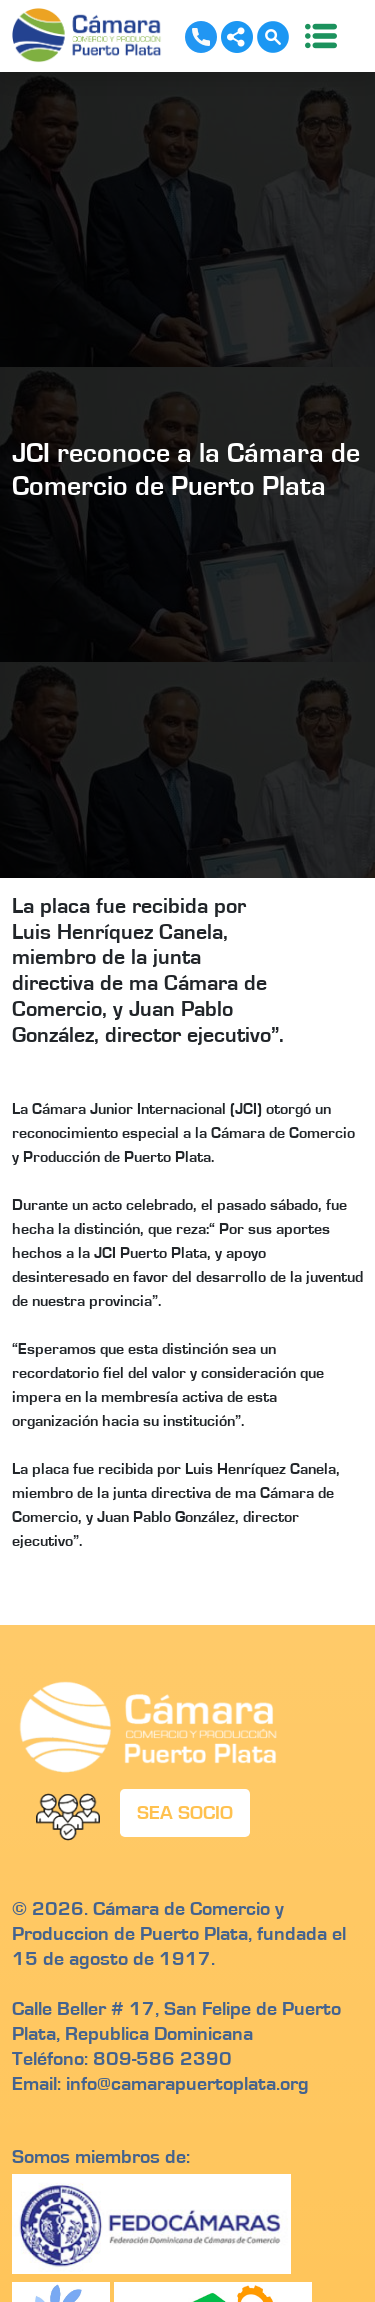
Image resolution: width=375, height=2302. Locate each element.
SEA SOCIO (185, 1813)
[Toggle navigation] (315, 36)
